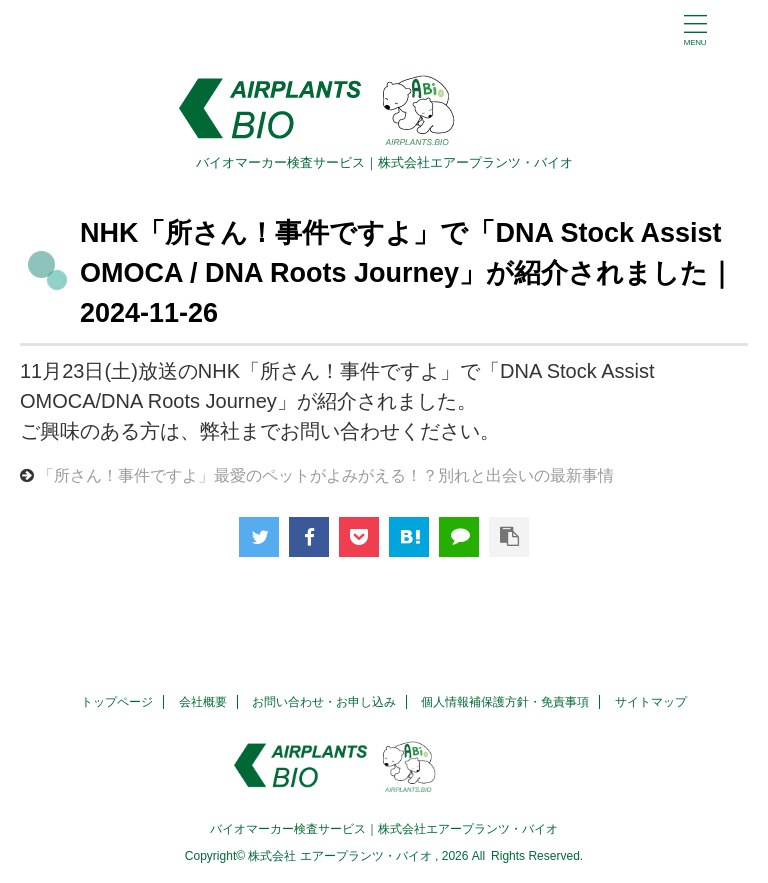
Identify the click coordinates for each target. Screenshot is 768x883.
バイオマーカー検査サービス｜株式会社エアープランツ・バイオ (384, 829)
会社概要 (203, 702)
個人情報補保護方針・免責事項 (505, 702)
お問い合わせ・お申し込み (324, 702)
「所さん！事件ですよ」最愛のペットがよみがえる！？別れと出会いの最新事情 (326, 475)
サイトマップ (651, 702)
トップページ (117, 702)
